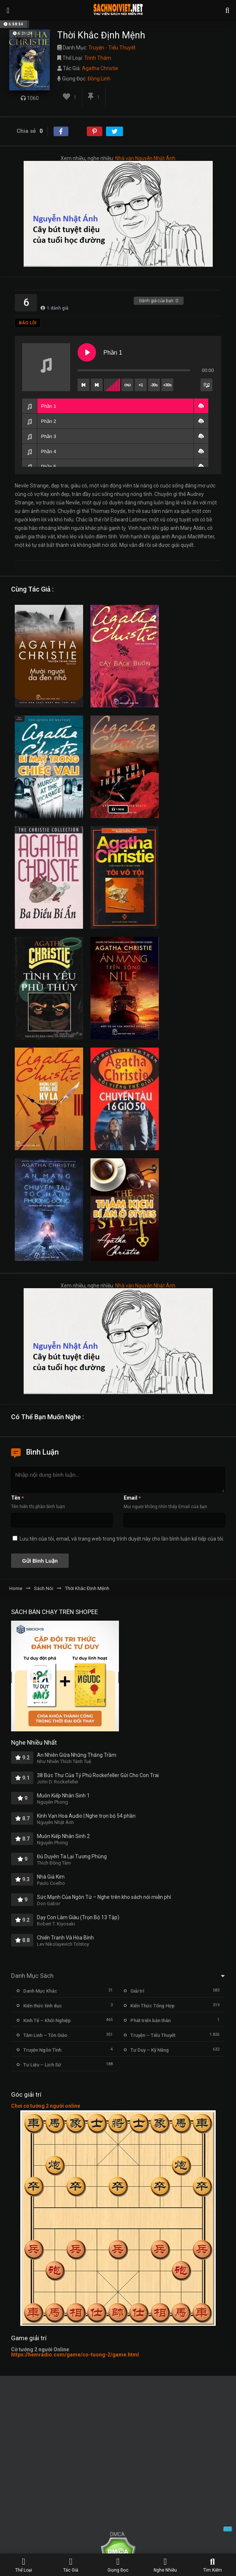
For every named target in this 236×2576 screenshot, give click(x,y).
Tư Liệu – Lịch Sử (42, 2065)
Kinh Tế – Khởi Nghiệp (47, 2020)
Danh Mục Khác (40, 1991)
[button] (201, 406)
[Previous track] (83, 385)
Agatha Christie (100, 68)
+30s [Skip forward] (167, 385)
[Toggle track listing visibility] (206, 385)
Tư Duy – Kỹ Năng (149, 2050)
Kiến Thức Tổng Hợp (152, 2005)
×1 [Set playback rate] (140, 385)
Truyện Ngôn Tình (42, 2050)
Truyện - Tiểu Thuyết (112, 48)
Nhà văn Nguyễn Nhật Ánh (145, 158)
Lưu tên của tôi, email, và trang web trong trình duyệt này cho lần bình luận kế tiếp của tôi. (122, 1539)
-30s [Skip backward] (154, 385)
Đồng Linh (99, 79)
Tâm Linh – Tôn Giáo (45, 2035)
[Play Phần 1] (87, 352)
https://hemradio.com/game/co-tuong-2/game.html (75, 2355)
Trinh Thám (97, 58)
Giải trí (137, 1991)
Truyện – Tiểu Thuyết (152, 2035)
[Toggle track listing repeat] (127, 385)
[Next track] (97, 385)
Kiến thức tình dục (42, 2005)
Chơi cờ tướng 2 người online (45, 2106)
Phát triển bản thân (150, 2020)
